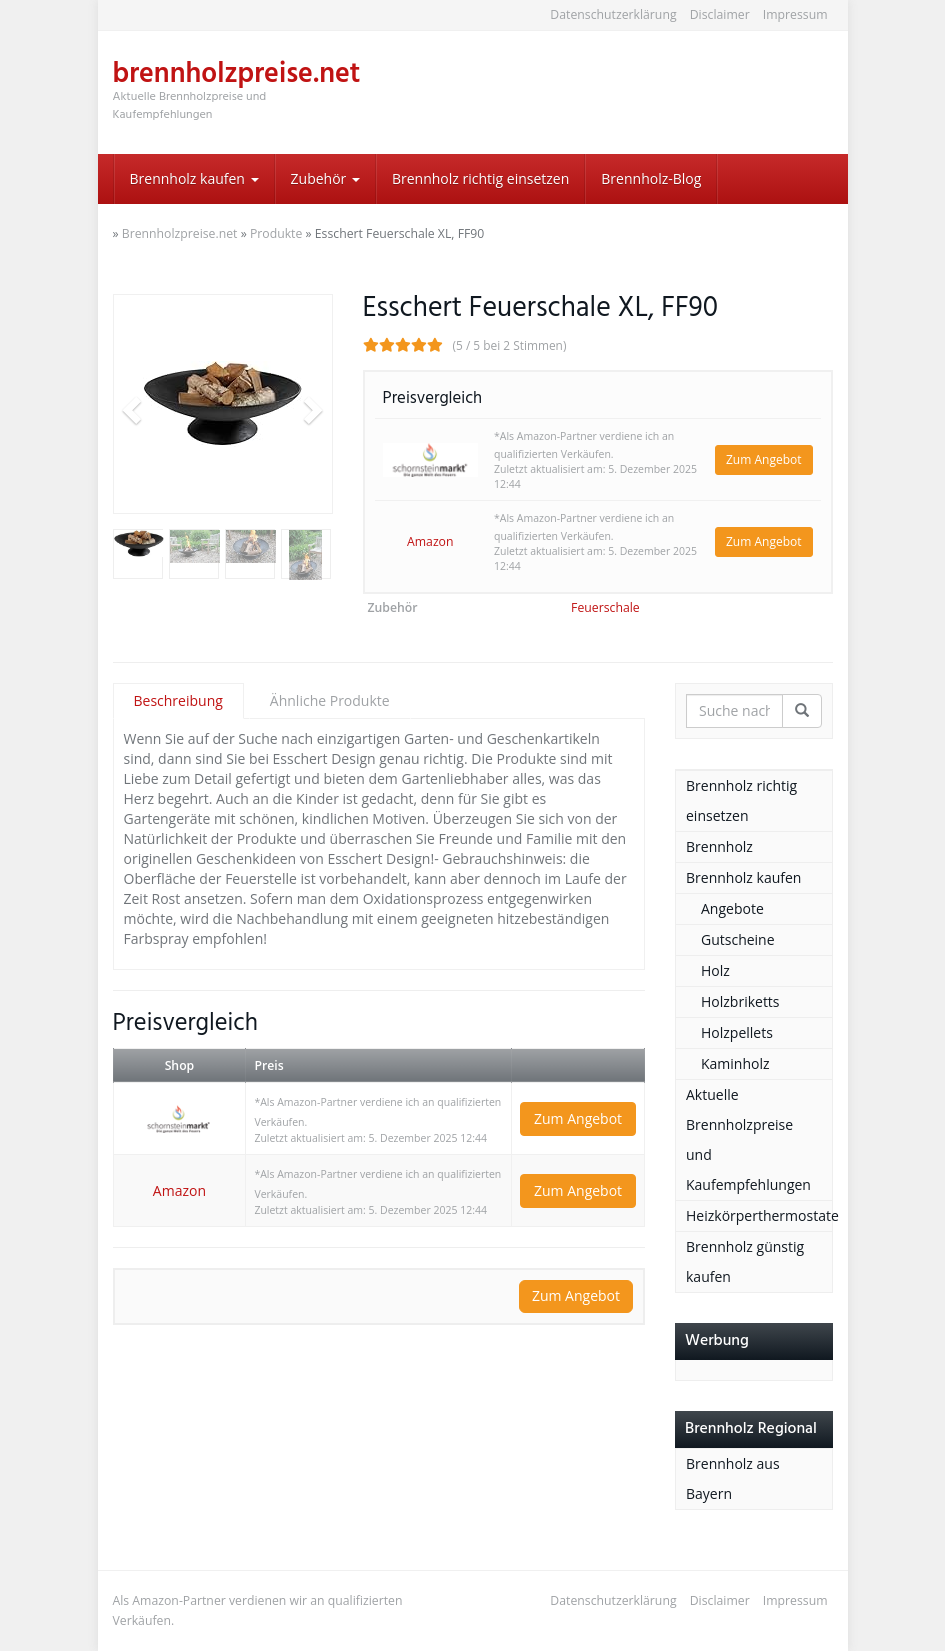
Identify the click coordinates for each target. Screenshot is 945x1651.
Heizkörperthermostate (759, 1215)
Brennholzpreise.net (180, 233)
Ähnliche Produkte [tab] (330, 700)
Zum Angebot (764, 459)
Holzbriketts (740, 1001)
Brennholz (719, 846)
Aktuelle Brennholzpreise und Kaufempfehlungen (748, 1139)
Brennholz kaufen (194, 178)
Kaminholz (735, 1063)
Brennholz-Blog (651, 178)
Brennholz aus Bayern (733, 1478)
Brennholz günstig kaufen (745, 1261)
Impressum (795, 14)
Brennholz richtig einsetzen (480, 178)
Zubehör (325, 178)
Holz (715, 970)
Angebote (732, 908)
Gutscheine (738, 939)
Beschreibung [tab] (178, 700)
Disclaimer (720, 14)
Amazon (430, 541)
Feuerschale (605, 607)
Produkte (276, 233)
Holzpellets (737, 1032)
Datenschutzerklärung (613, 14)
